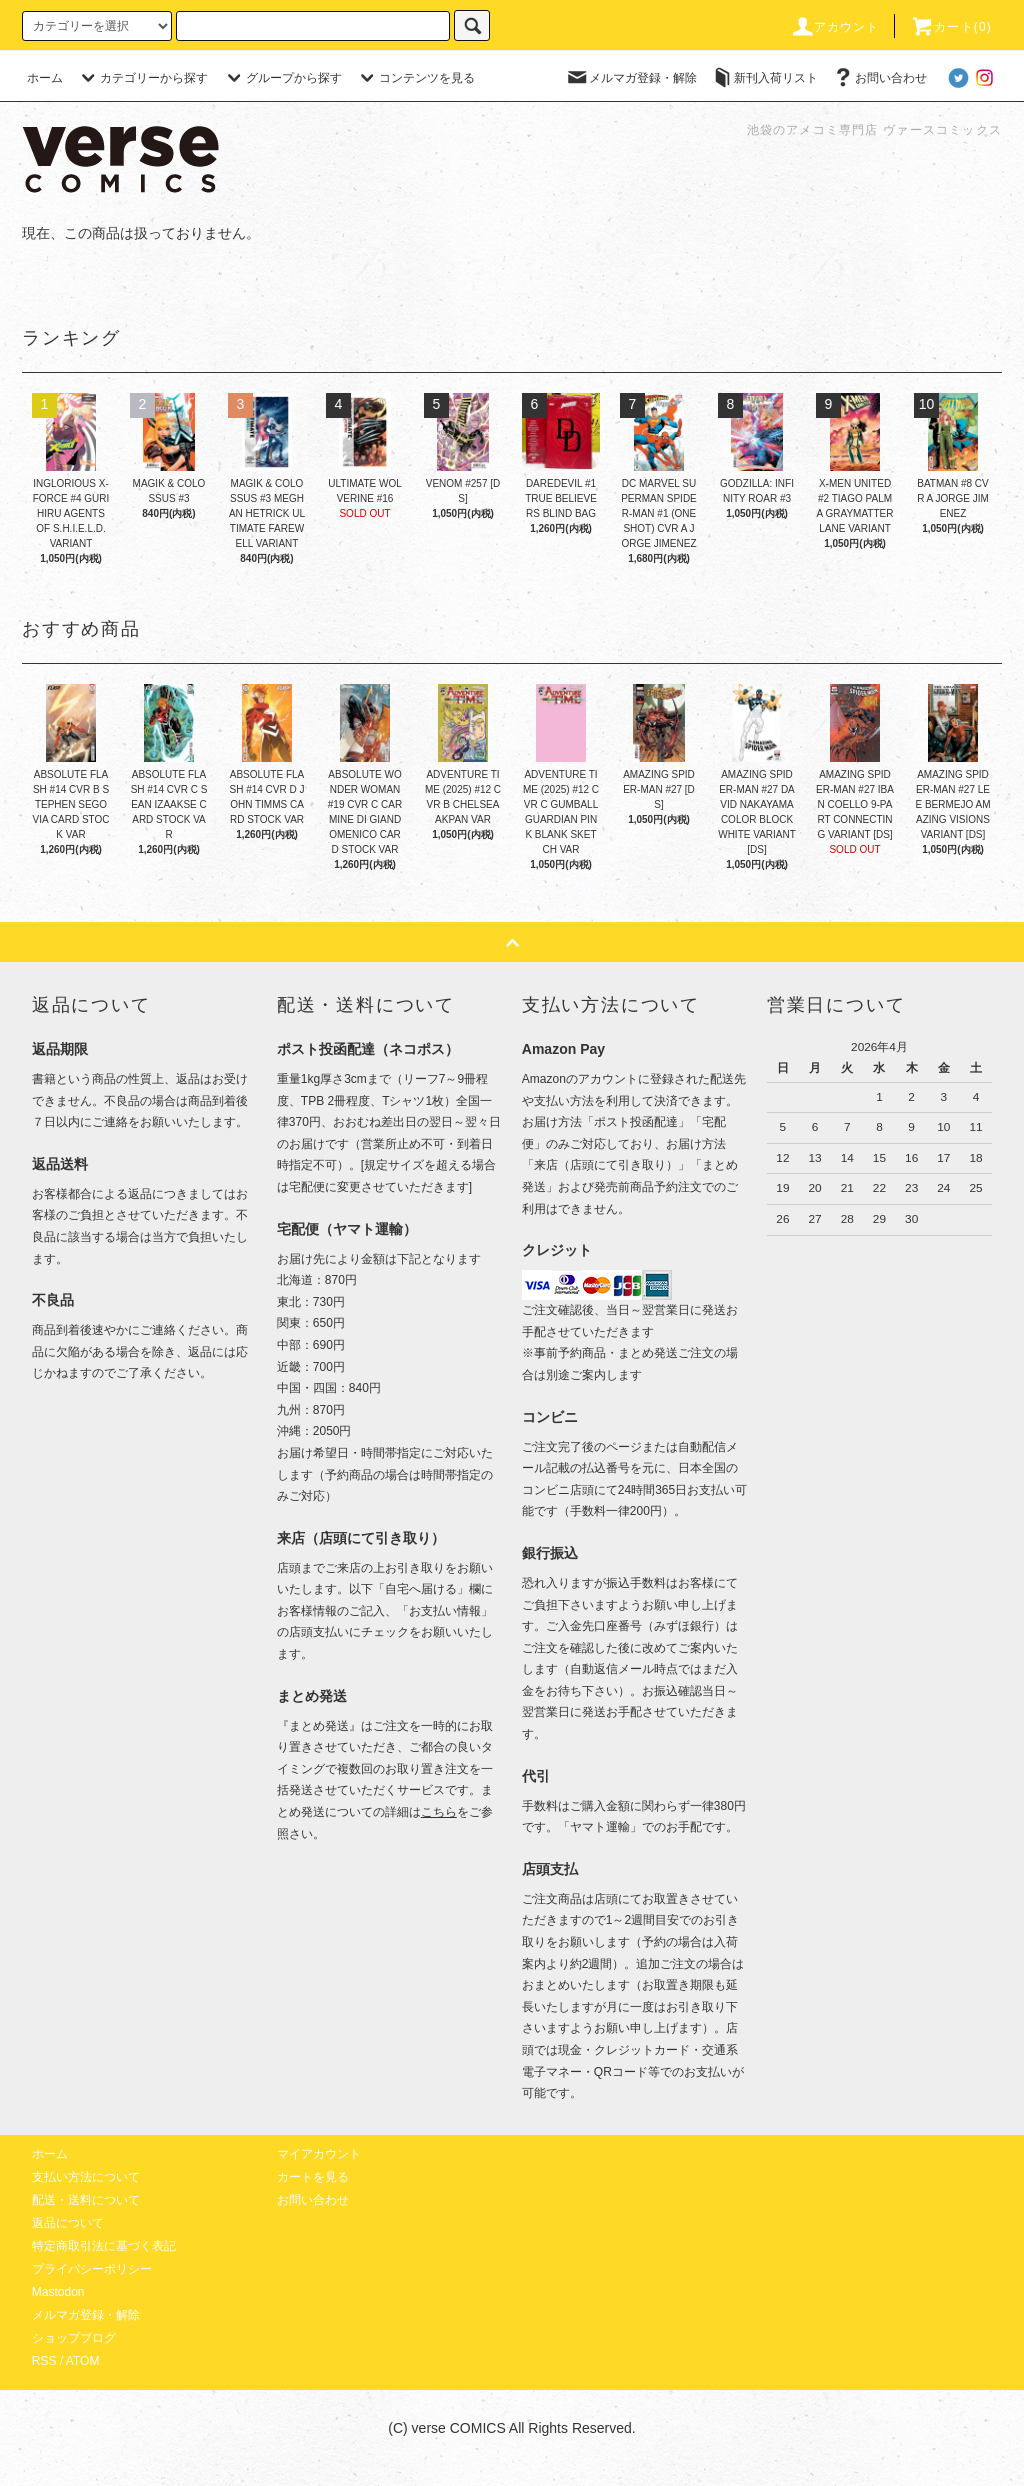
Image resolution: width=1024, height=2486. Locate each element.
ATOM (83, 2361)
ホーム (45, 78)
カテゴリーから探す (142, 78)
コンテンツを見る (415, 78)
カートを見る (313, 2177)
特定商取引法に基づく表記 (104, 2246)
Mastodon (58, 2292)
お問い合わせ (879, 78)
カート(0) (951, 27)
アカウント (835, 27)
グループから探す (282, 78)
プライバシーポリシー (92, 2269)
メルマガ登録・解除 (631, 78)
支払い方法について (86, 2177)
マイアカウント (319, 2154)
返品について (68, 2223)
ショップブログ (74, 2338)
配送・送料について (86, 2200)
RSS (44, 2361)
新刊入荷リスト (764, 78)
